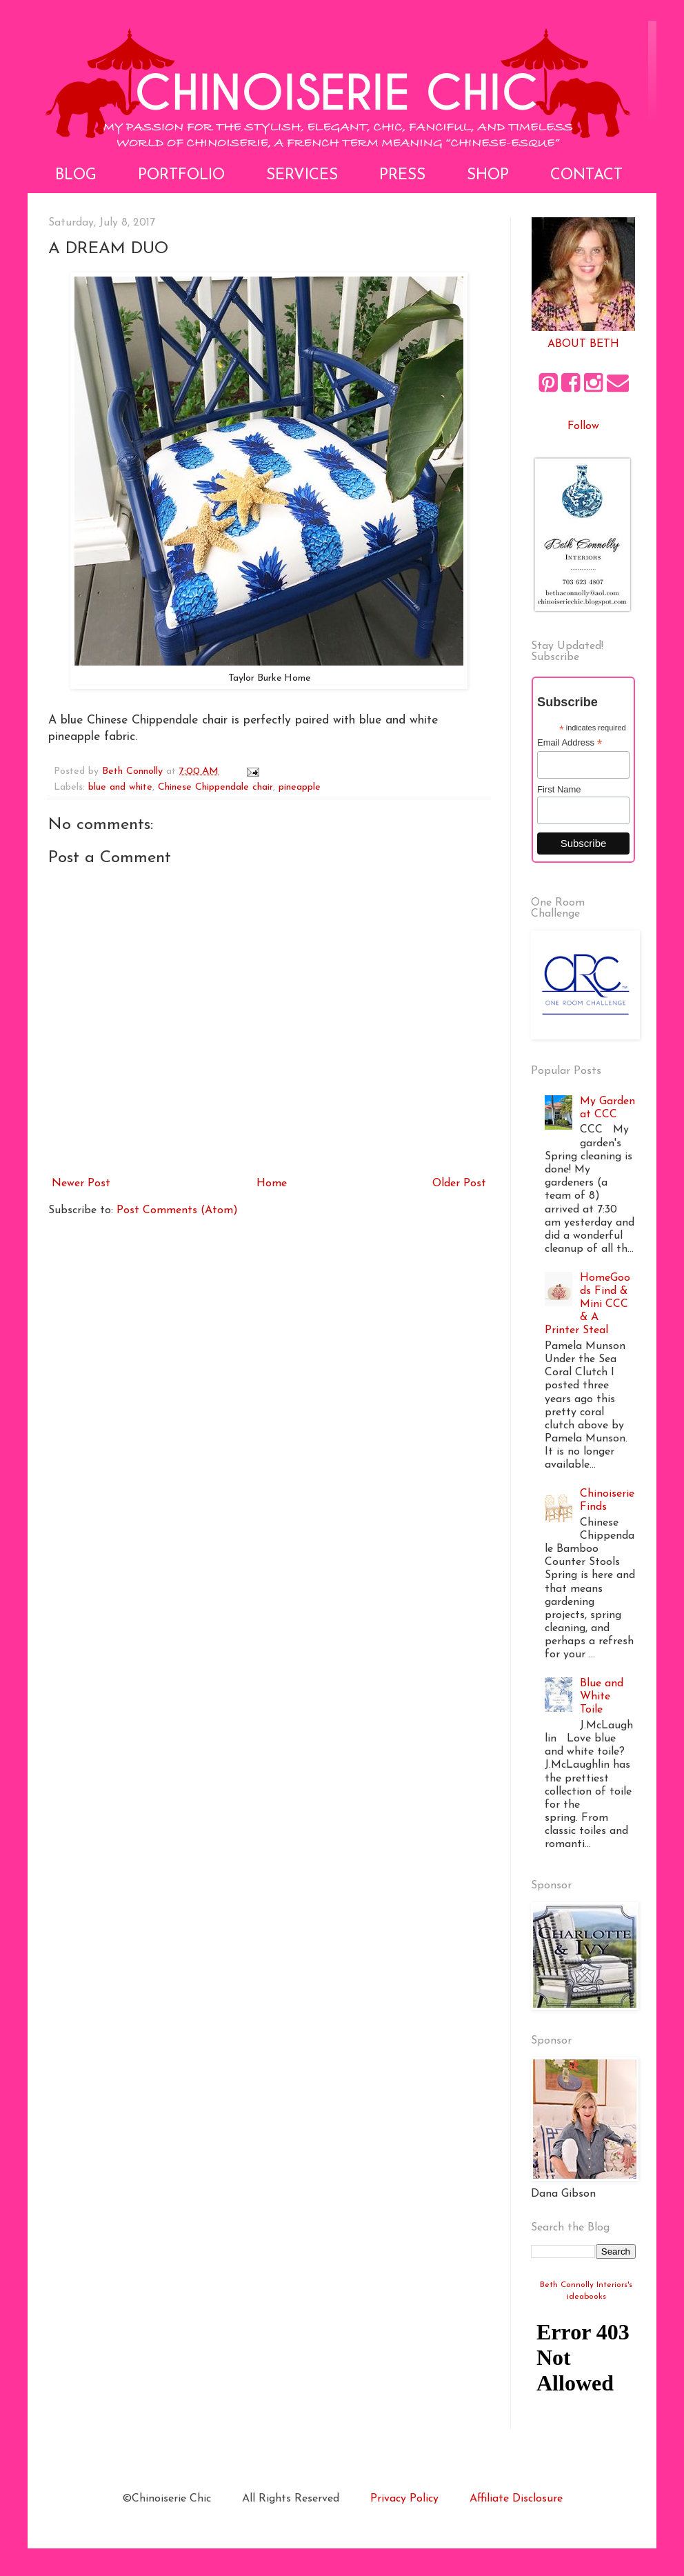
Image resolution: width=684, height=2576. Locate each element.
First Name (559, 789)
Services (302, 175)
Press (402, 175)
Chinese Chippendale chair (215, 787)
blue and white (120, 787)
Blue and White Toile (601, 1696)
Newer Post (81, 1183)
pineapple (300, 787)
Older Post (459, 1183)
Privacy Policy (404, 2498)
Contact (586, 175)
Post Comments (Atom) (177, 1210)
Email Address (569, 743)
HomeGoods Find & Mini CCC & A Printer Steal (587, 1304)
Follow (583, 426)
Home (271, 1183)
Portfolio (181, 175)
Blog (76, 175)
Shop (488, 175)
